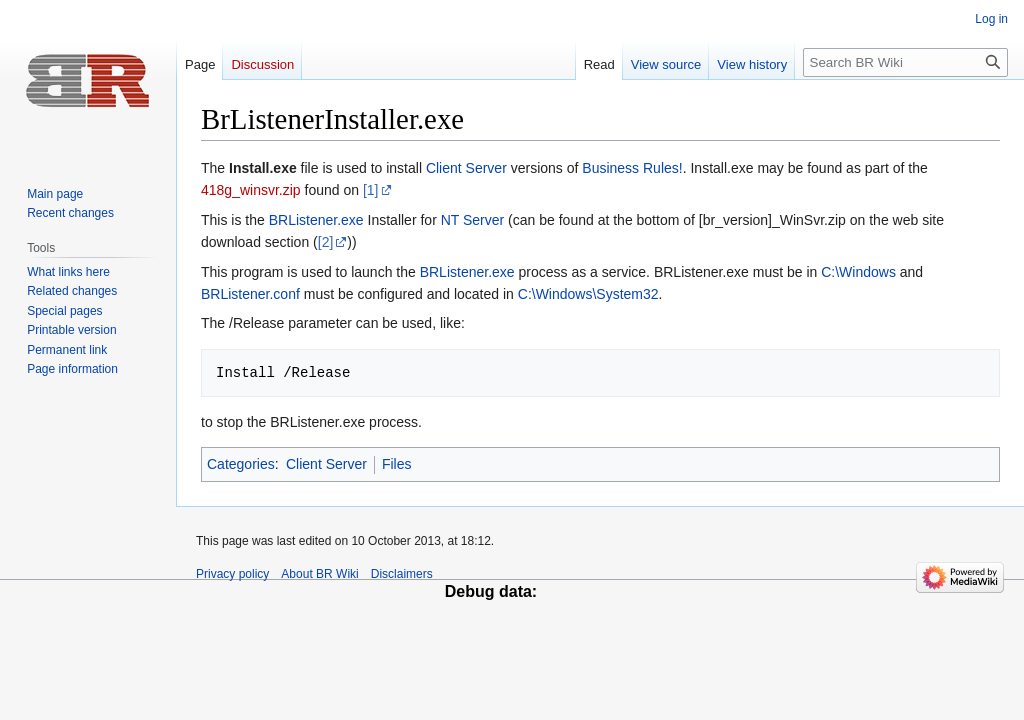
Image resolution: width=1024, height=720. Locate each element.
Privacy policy (232, 574)
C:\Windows (858, 272)
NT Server (473, 220)
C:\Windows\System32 (588, 294)
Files (397, 464)
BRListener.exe (316, 220)
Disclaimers (402, 574)
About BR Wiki (319, 574)
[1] (371, 190)
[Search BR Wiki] (905, 62)
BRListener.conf (250, 294)
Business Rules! (632, 168)
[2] (326, 242)
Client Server (466, 168)
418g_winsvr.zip (251, 190)
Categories (241, 464)
